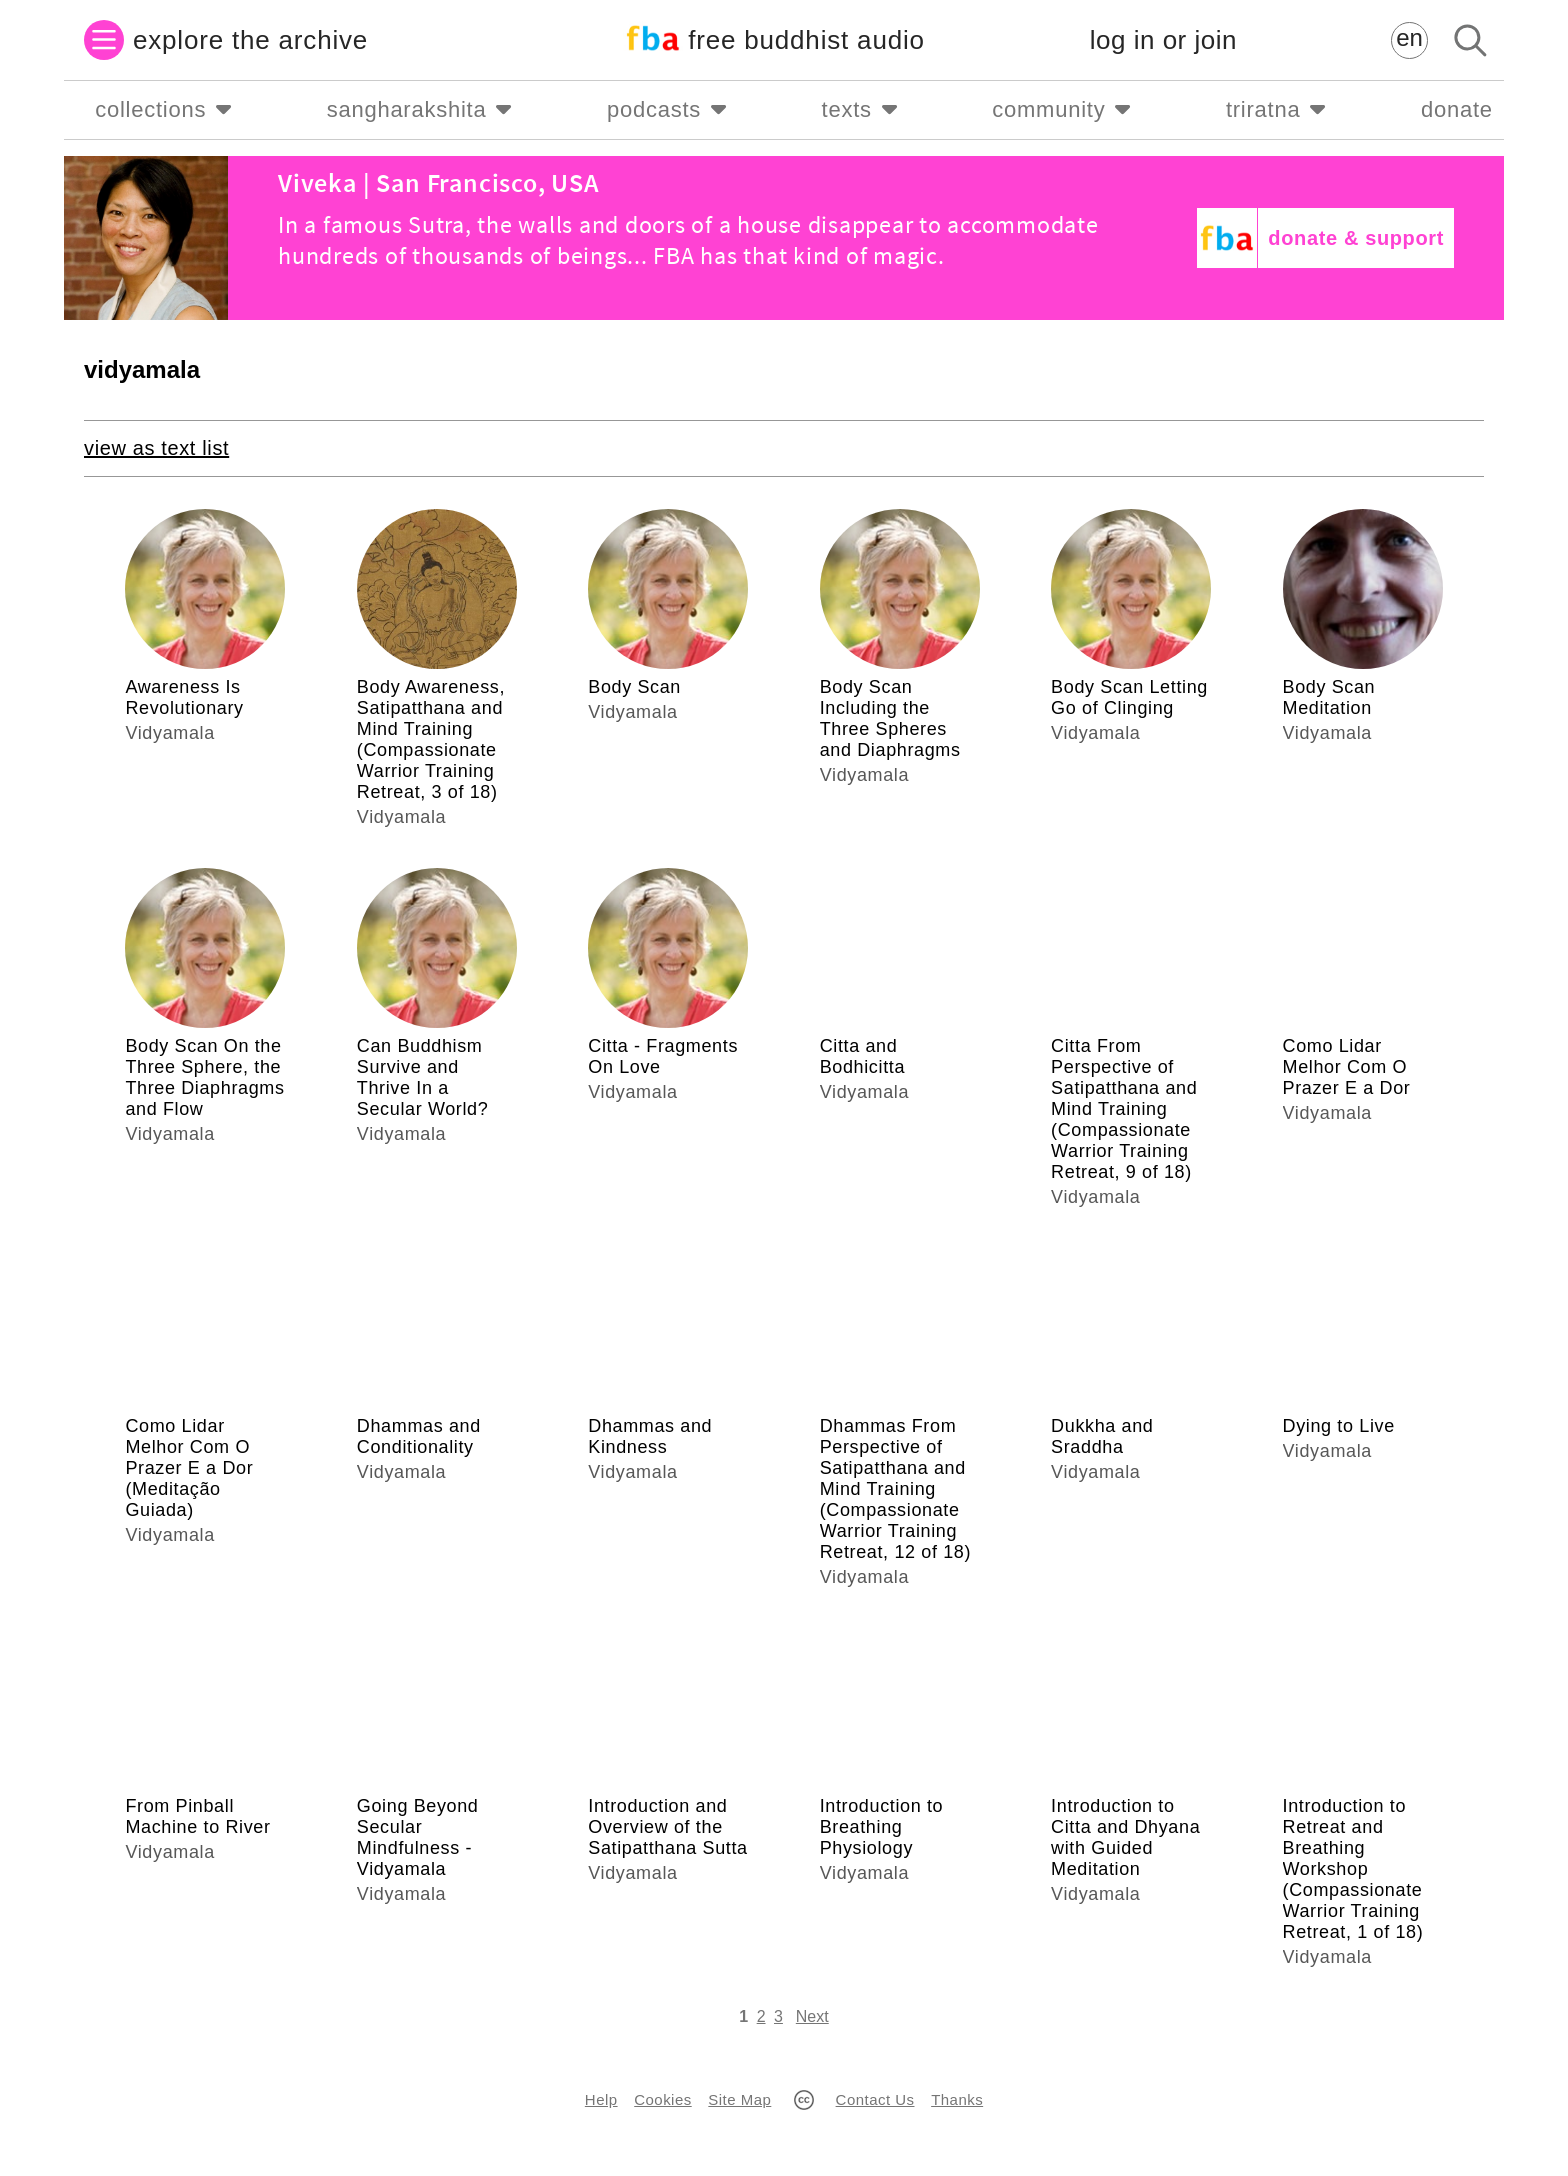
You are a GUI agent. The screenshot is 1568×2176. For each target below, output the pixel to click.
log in (1163, 40)
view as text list (156, 448)
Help (601, 2099)
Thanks (957, 2099)
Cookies (662, 2099)
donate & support (1356, 238)
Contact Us (875, 2099)
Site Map (739, 2099)
